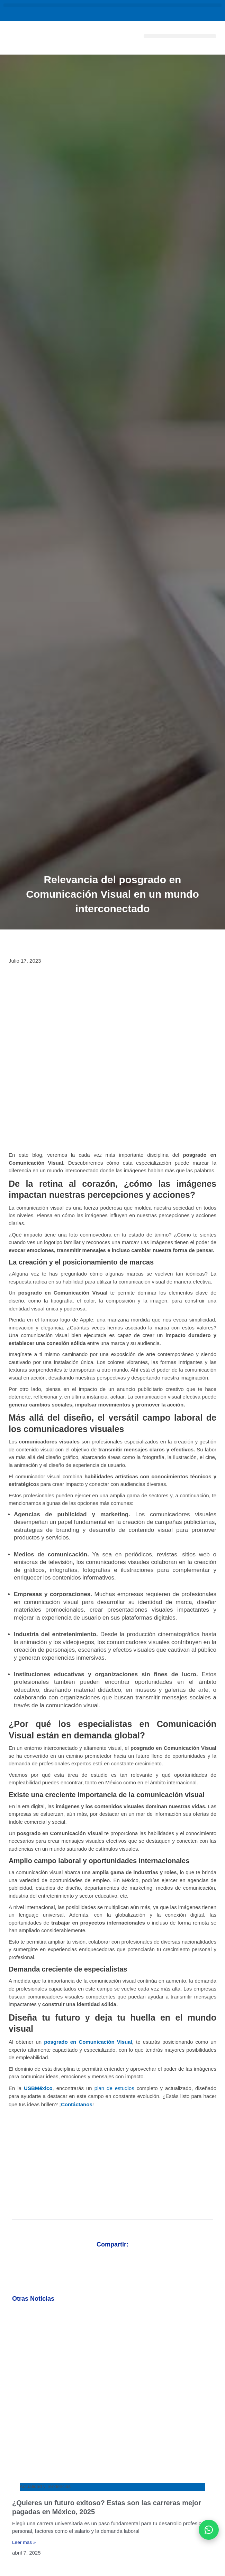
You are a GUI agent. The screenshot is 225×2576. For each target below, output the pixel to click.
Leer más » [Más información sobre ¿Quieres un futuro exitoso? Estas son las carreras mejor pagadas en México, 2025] (24, 2542)
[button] (112, 5)
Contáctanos (76, 2104)
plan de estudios (114, 2088)
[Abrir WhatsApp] (209, 2530)
